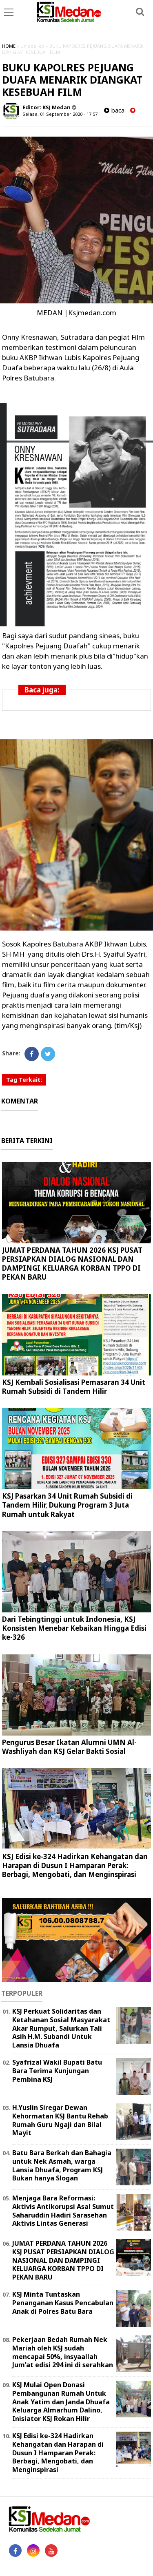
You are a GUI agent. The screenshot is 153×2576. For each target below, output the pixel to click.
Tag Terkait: (24, 1079)
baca (114, 110)
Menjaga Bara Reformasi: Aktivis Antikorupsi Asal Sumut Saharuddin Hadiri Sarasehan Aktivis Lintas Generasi (63, 2210)
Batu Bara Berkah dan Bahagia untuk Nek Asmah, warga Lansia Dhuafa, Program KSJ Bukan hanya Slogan (61, 2165)
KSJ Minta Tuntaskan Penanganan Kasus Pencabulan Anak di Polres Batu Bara (62, 2303)
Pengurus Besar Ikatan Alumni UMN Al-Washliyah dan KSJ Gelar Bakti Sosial (69, 1747)
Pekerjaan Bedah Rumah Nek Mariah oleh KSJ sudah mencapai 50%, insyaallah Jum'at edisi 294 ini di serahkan (62, 2352)
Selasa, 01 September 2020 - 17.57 (60, 114)
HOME (9, 46)
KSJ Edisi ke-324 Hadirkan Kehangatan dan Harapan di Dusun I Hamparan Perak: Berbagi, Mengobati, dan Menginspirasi (75, 1865)
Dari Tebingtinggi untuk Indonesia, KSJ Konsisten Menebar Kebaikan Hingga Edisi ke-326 (74, 1628)
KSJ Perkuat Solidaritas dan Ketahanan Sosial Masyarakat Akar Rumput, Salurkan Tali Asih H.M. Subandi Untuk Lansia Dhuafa (61, 2028)
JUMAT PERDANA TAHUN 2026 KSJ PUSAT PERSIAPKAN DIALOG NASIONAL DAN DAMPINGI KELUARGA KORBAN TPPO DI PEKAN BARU (72, 1263)
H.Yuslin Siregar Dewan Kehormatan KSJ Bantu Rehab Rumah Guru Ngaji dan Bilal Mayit (60, 2120)
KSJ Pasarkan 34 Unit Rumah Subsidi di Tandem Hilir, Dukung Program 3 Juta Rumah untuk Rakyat (67, 1505)
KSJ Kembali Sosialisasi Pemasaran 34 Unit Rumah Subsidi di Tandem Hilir (73, 1387)
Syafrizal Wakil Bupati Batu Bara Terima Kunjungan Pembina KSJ (57, 2071)
